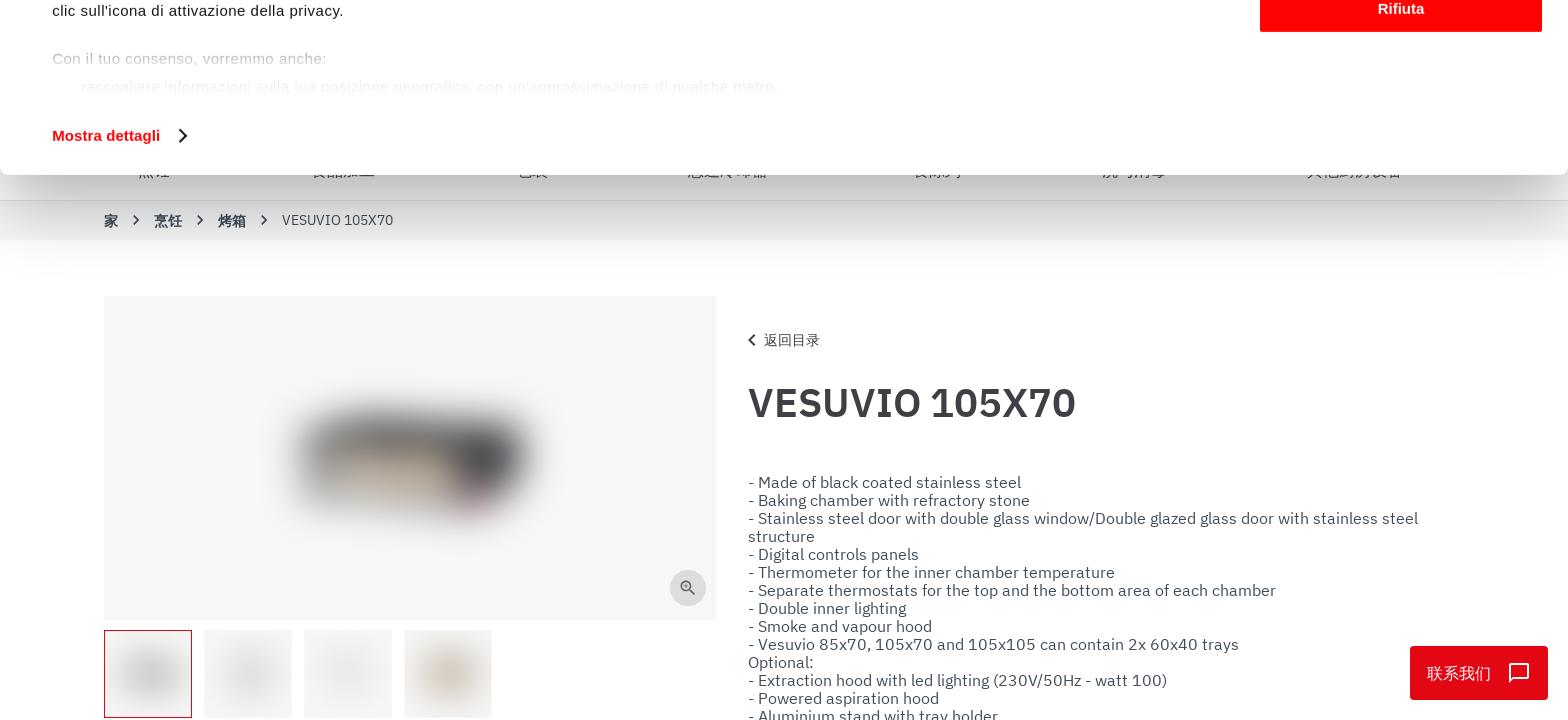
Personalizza (1401, 108)
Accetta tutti (1401, 49)
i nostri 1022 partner (171, 72)
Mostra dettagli (106, 293)
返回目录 (780, 340)
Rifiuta (1401, 166)
